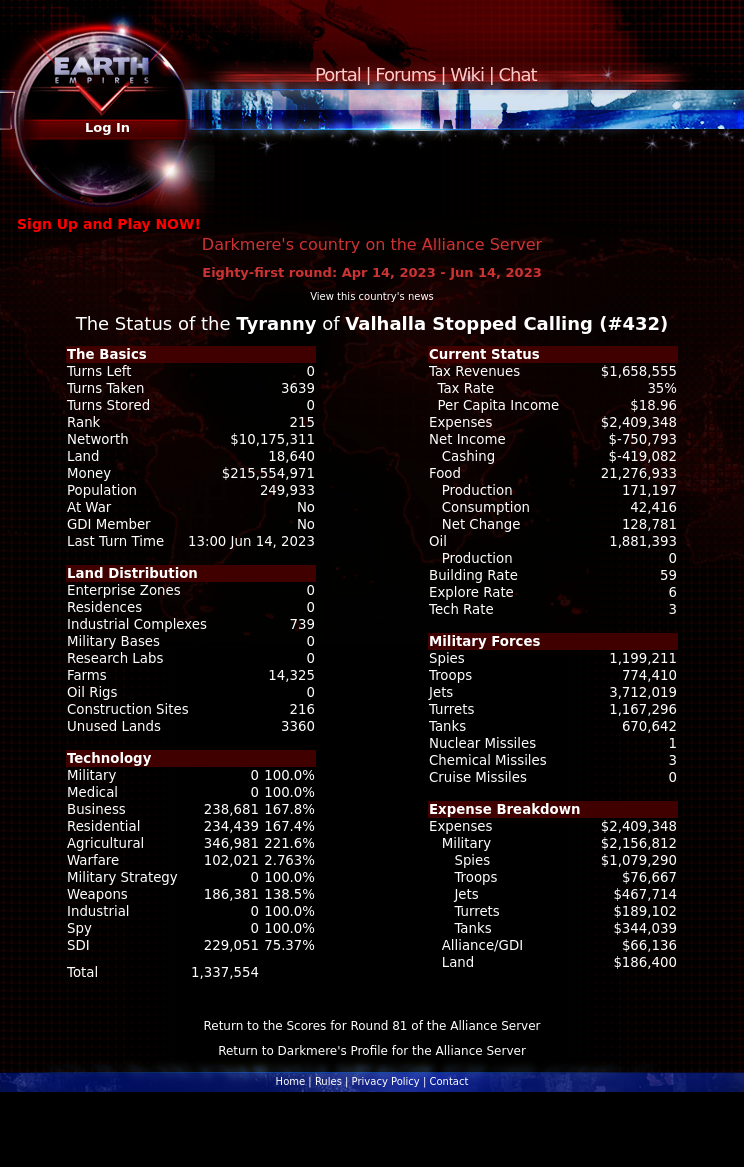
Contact (448, 1081)
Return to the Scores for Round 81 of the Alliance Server (371, 1026)
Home (291, 1081)
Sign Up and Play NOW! (109, 224)
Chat (518, 74)
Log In (107, 127)
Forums (405, 74)
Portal (338, 74)
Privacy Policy (386, 1081)
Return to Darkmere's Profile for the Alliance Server (372, 1051)
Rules (328, 1081)
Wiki (467, 74)
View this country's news (372, 296)
